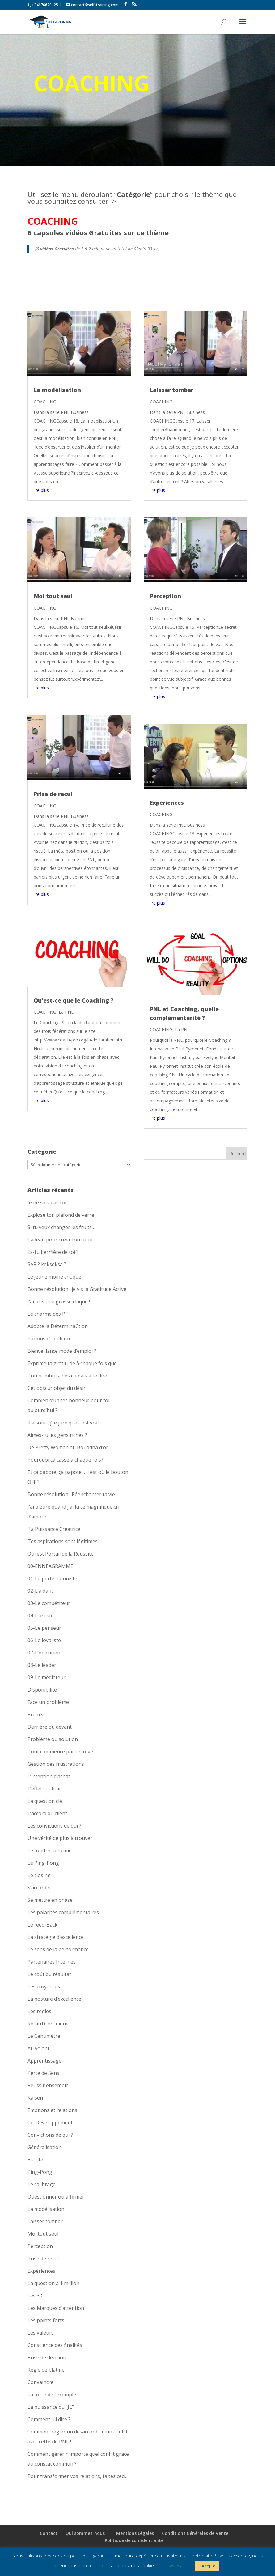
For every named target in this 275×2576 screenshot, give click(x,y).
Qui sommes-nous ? (87, 2533)
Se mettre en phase (50, 1900)
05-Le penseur (44, 1627)
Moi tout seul (53, 596)
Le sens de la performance (58, 1949)
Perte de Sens (43, 2073)
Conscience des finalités (54, 2345)
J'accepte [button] (207, 2566)
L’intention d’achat (48, 1776)
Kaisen (35, 2097)
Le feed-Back (42, 1924)
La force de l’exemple (51, 2394)
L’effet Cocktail (44, 1788)
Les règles (39, 2011)
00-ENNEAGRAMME (50, 1566)
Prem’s (35, 1714)
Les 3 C (35, 2295)
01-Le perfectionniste (52, 1578)
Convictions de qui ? (50, 2134)
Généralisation (44, 2147)
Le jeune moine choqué (54, 1276)
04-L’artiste (40, 1615)
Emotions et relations (52, 2110)
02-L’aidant (40, 1590)
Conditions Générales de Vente (195, 2533)
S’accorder (39, 1887)
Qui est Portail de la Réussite (60, 1553)
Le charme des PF (47, 1313)
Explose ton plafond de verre (60, 1214)
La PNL (66, 1012)
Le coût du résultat (49, 1974)
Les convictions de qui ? (54, 1825)
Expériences (167, 802)
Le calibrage (41, 2184)
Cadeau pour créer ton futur (60, 1239)
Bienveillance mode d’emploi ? (61, 1351)
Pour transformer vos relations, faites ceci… (78, 2476)
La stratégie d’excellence (55, 1937)
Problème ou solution (52, 1739)
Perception (165, 596)
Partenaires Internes (51, 1961)
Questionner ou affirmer (55, 2196)
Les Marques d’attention (55, 2308)
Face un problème (48, 1702)
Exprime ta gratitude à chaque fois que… (73, 1363)
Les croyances (43, 1986)
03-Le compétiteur (48, 1603)
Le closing (39, 1875)
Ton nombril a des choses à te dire (67, 1375)
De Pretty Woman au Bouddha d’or (67, 1447)
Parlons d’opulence (49, 1338)
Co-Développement (50, 2122)
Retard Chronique (48, 2023)
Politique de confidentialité (134, 2540)
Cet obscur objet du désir (56, 1388)
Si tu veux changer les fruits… (61, 1227)
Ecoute (35, 2159)
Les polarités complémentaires (63, 1912)
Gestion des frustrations (55, 1764)
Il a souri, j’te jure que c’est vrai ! (64, 1422)
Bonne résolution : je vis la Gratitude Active (76, 1289)
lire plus (41, 490)
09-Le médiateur (46, 1677)
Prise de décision (46, 2357)
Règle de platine (46, 2369)
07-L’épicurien (43, 1652)
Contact (48, 2533)
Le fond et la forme (49, 1850)
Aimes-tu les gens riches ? (57, 1435)
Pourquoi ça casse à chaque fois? (65, 1459)
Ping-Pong (39, 2172)
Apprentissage (44, 2060)
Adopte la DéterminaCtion (57, 1326)
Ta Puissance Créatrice (53, 1529)
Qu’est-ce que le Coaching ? (73, 1000)
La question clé (44, 1801)
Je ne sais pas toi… (48, 1202)
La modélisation (57, 390)
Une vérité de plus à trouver (59, 1838)
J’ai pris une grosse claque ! (58, 1301)
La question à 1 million (53, 2283)
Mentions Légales (135, 2533)
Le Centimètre (43, 2036)
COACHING (45, 402)
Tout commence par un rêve (60, 1751)
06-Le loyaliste (44, 1640)
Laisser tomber (171, 390)
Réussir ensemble (48, 2085)
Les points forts (45, 2320)
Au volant (38, 2048)
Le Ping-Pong (43, 1862)
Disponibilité (42, 1689)
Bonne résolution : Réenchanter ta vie (71, 1494)
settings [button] (176, 2566)
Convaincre (40, 2382)
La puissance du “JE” (50, 2407)
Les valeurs (40, 2332)
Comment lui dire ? (48, 2419)
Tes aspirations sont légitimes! (63, 1541)
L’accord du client (47, 1813)
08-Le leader (41, 1665)
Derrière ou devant (49, 1726)
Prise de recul (53, 794)
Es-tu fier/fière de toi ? (52, 1252)
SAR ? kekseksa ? (46, 1264)
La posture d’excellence (54, 1998)
